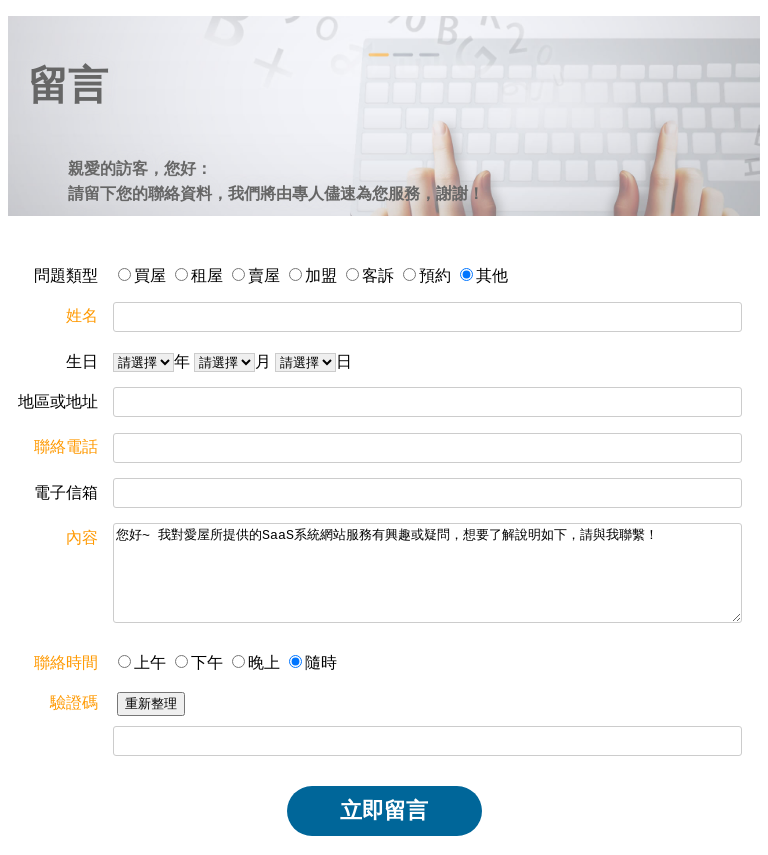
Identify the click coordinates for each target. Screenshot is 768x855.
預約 (435, 275)
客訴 (378, 275)
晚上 (264, 662)
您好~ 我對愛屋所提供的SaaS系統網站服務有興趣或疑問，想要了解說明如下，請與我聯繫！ (427, 573)
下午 (207, 662)
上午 (150, 662)
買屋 (150, 275)
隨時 (321, 662)
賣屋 (264, 275)
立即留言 (384, 810)
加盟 (321, 275)
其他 (492, 275)
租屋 (207, 275)
